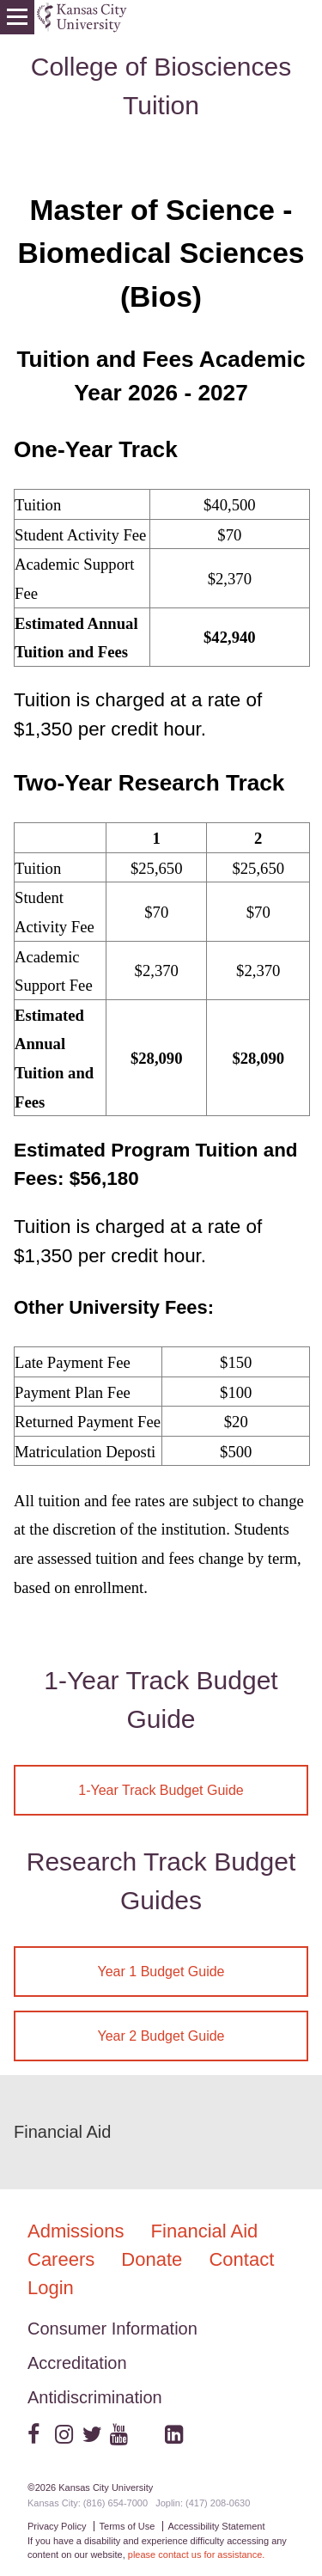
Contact (241, 2259)
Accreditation (77, 2362)
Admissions (78, 2231)
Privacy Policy (56, 2526)
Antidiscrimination (94, 2397)
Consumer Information (112, 2328)
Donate (154, 2259)
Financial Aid (62, 2131)
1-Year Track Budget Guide (160, 1790)
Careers (63, 2259)
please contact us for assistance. (196, 2554)
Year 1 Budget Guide (161, 1971)
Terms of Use (127, 2526)
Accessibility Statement (215, 2526)
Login (50, 2287)
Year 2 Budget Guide (161, 2036)
